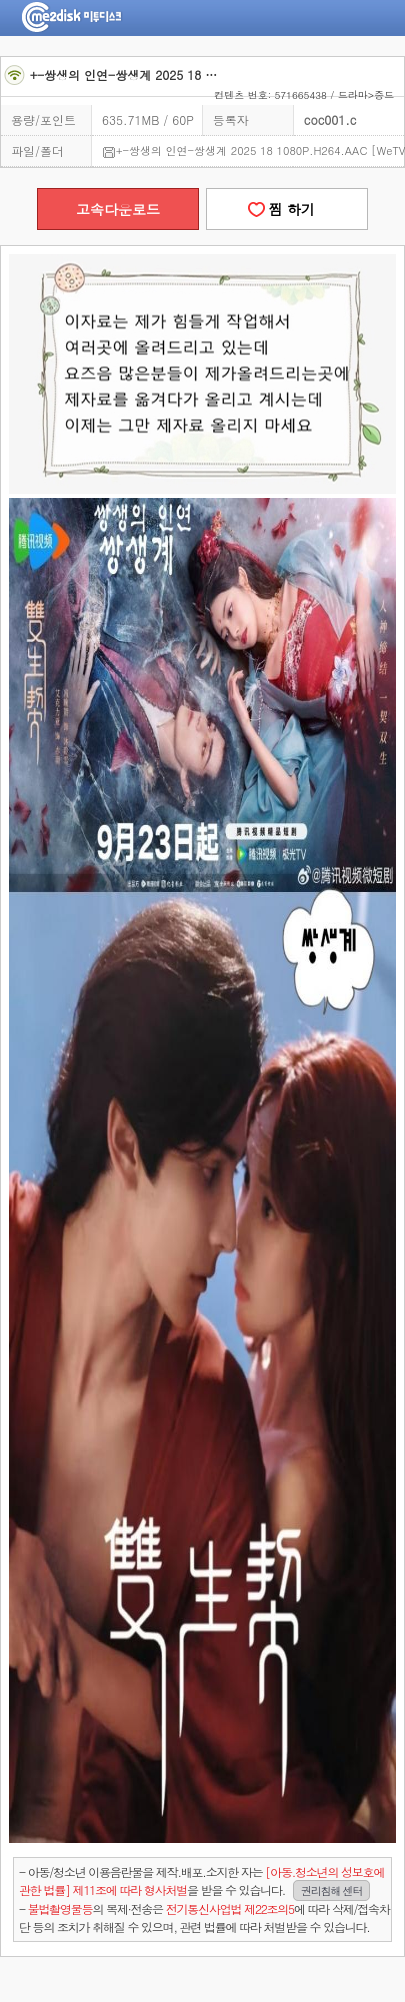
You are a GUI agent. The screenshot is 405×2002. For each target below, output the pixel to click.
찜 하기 (287, 209)
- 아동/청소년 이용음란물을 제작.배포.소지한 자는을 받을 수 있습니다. (201, 1881)
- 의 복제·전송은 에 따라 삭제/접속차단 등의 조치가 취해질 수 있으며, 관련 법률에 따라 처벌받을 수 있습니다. (204, 1917)
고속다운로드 (118, 209)
